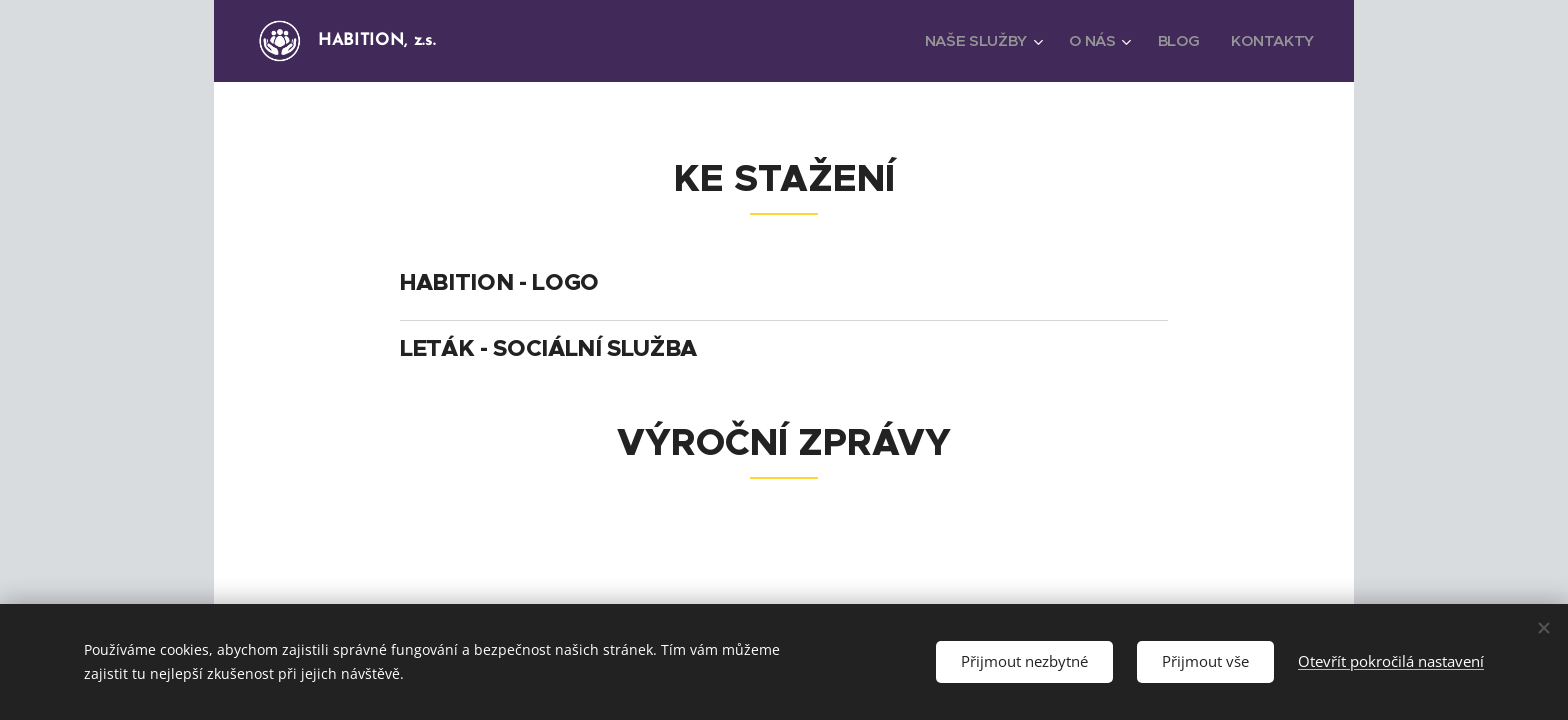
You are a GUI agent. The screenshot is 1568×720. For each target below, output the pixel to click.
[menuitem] (979, 41)
